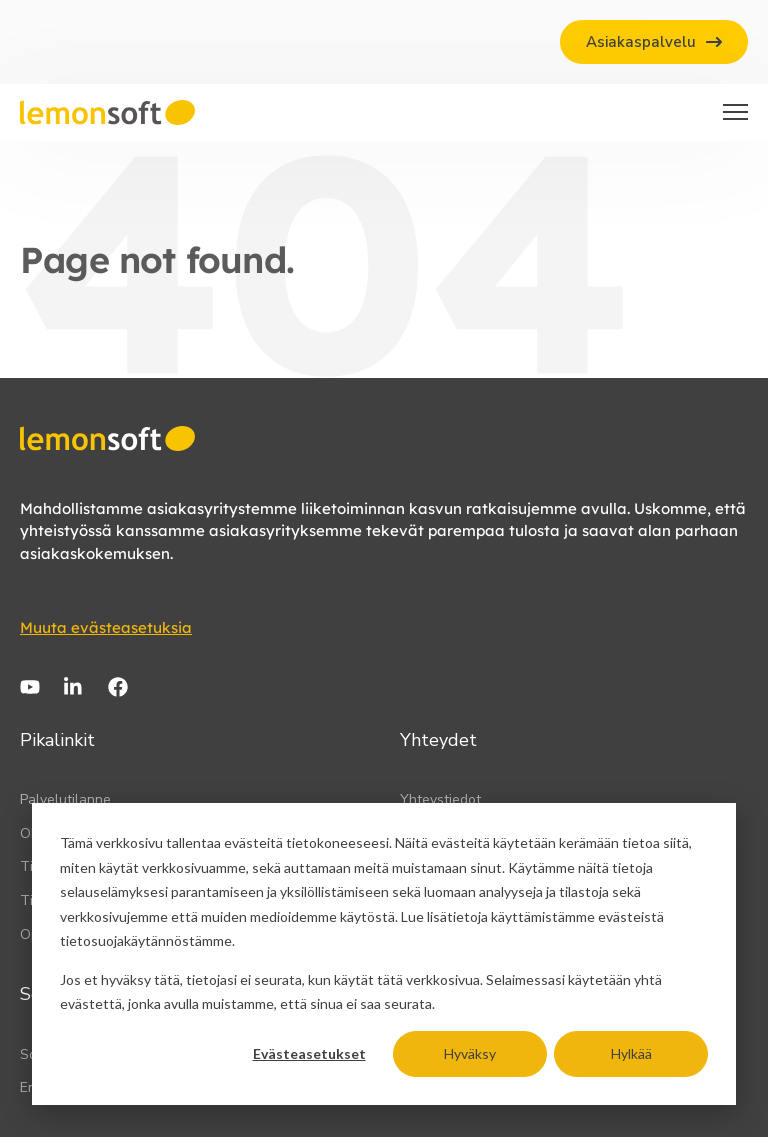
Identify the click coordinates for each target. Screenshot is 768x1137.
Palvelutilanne (65, 799)
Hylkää (631, 1053)
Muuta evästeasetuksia (106, 627)
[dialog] (384, 954)
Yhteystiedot (440, 799)
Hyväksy (470, 1053)
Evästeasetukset (309, 1053)
